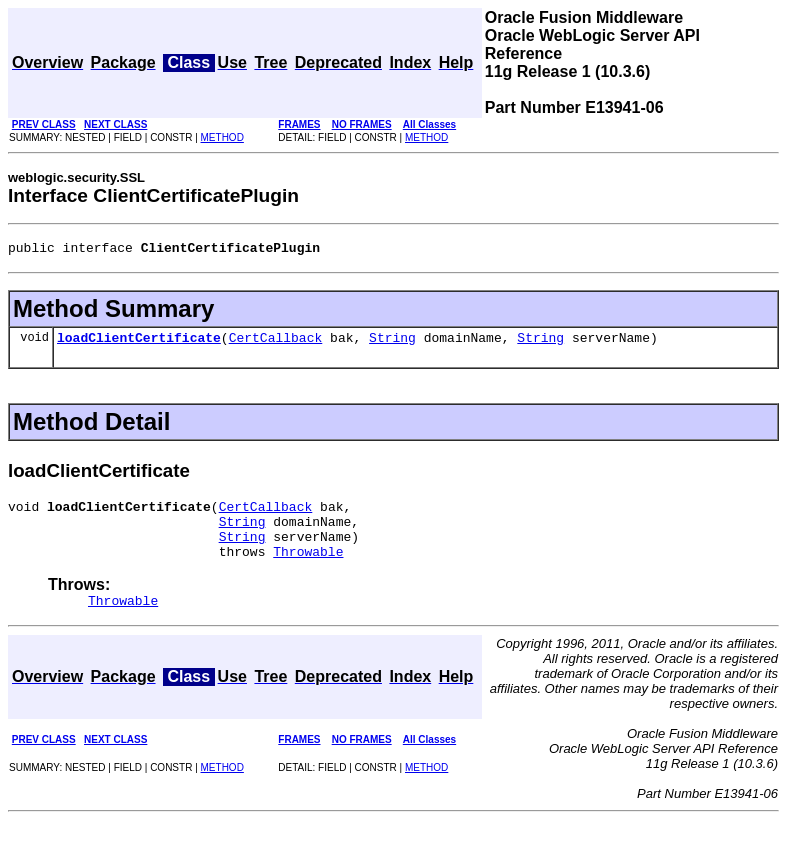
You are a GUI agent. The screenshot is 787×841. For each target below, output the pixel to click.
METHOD (222, 137)
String (392, 343)
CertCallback (276, 343)
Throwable (308, 569)
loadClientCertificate (139, 343)
